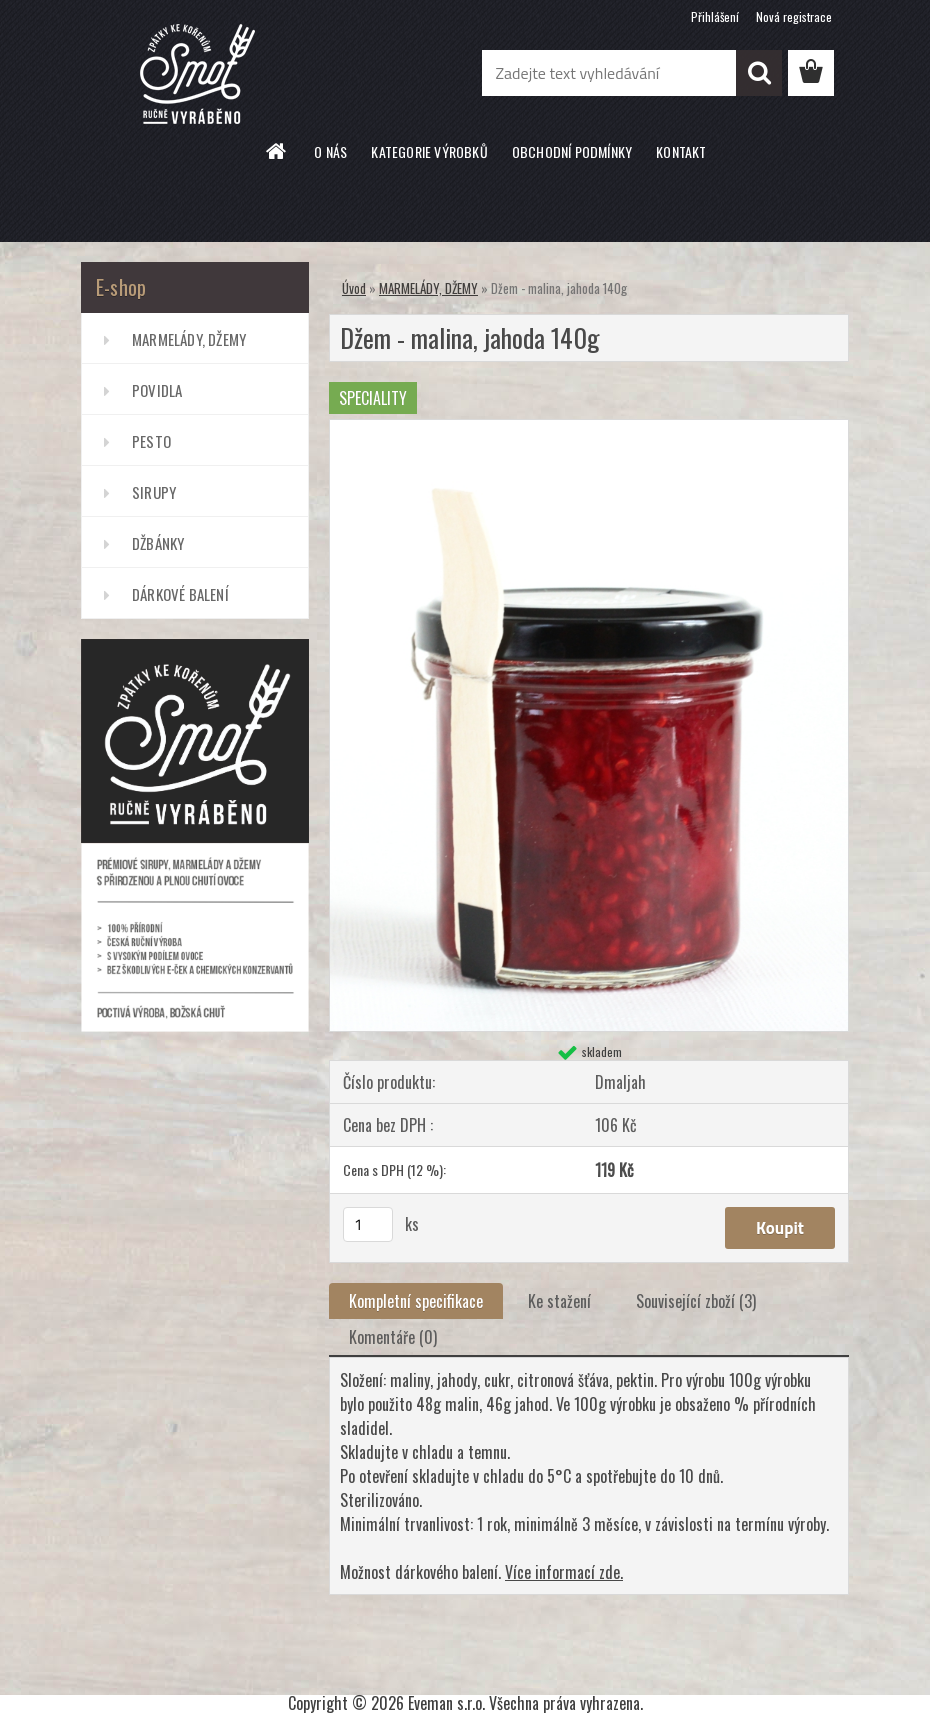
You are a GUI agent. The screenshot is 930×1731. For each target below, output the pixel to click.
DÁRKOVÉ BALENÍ (180, 594)
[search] (759, 73)
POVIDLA (157, 390)
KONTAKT (681, 151)
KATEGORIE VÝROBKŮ (429, 151)
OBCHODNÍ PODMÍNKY (572, 151)
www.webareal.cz (522, 1667)
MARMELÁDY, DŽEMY (189, 339)
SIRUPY (154, 492)
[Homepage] (277, 151)
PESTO (151, 441)
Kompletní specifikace (416, 1301)
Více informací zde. (564, 1572)
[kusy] (368, 1224)
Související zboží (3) (696, 1301)
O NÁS (330, 151)
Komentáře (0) (393, 1337)
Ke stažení (559, 1301)
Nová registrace (794, 16)
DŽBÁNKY (158, 543)
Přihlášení (715, 16)
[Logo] (218, 74)
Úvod (354, 288)
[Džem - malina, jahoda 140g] (589, 428)
